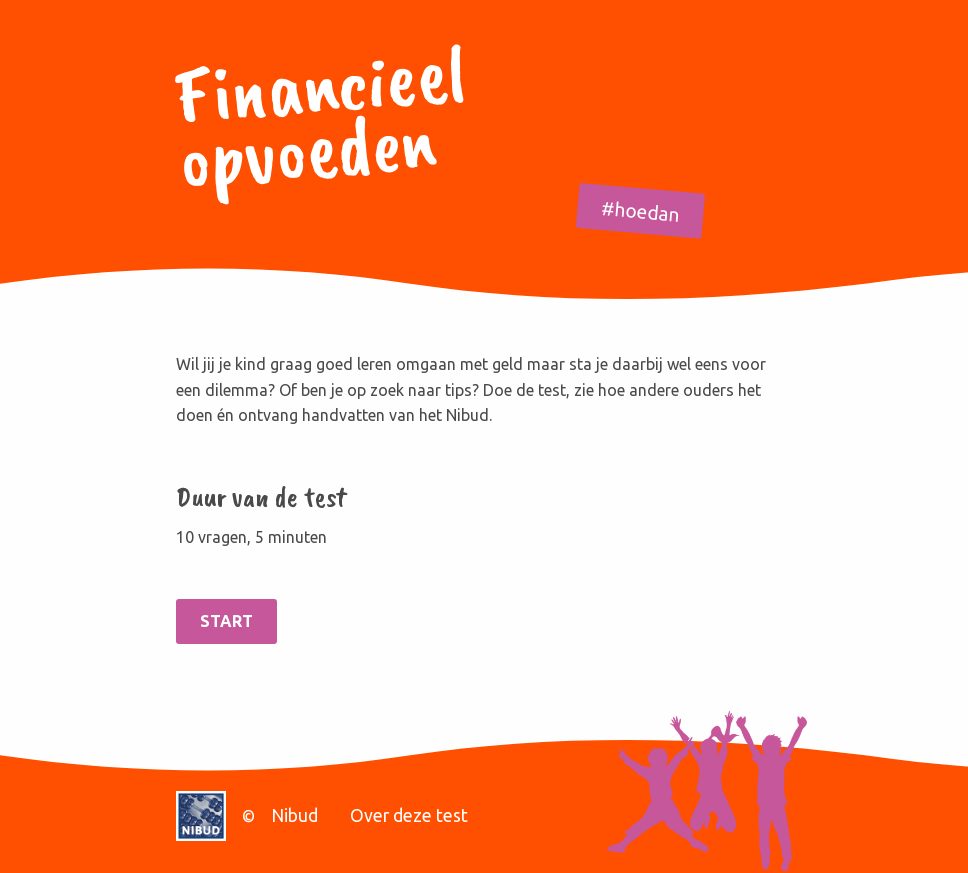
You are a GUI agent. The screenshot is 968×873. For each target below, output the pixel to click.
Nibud (294, 816)
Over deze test (409, 816)
